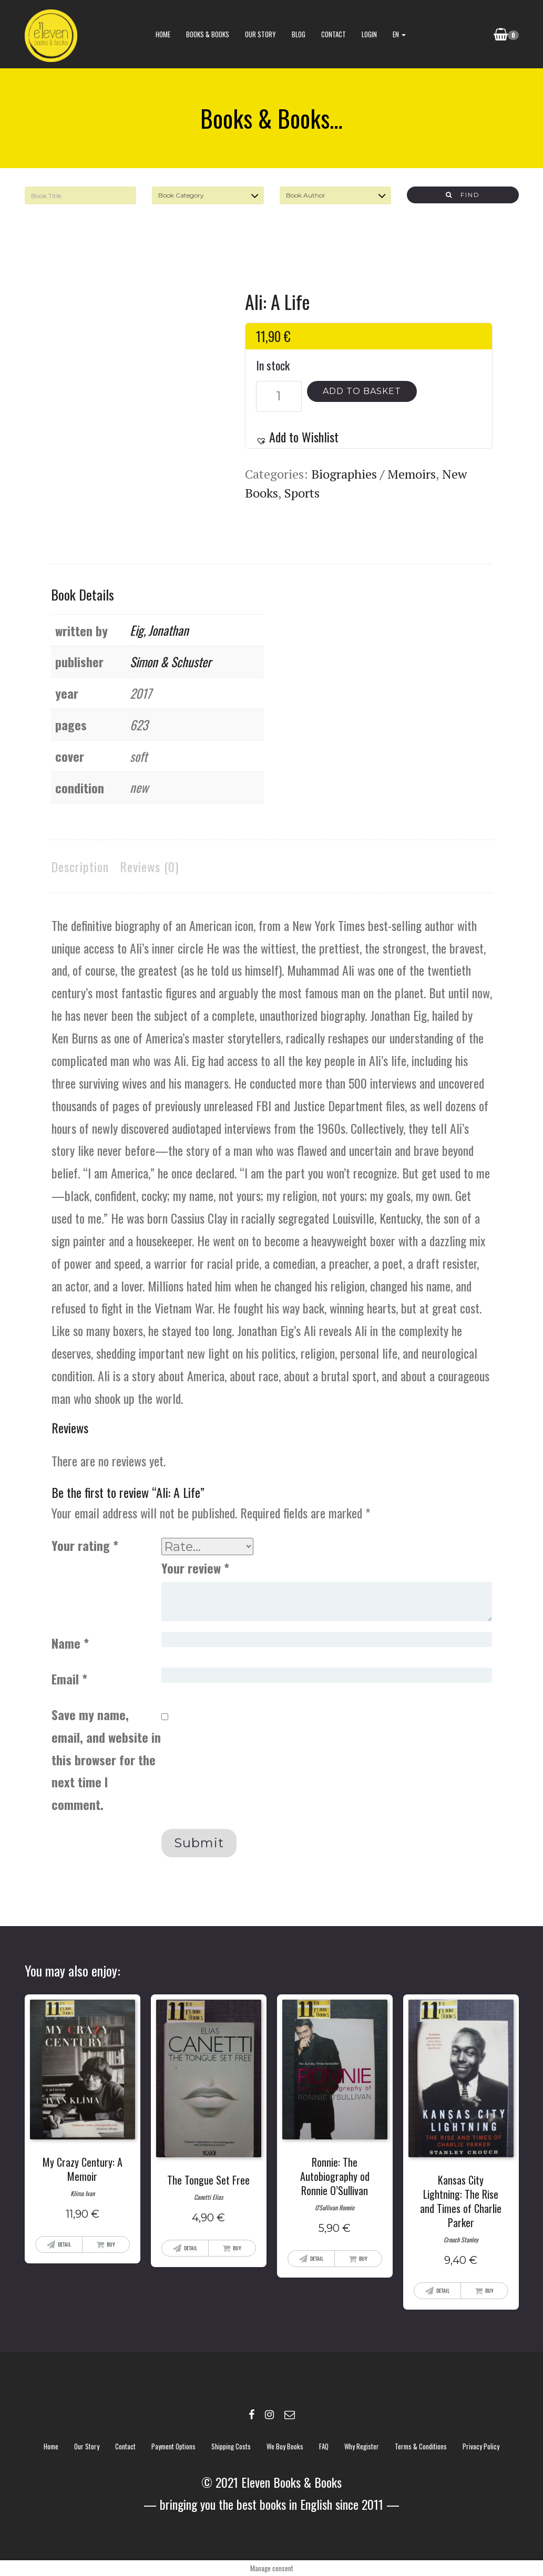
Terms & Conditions (421, 2446)
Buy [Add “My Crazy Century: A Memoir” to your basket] (111, 2244)
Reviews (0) (149, 866)
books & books (207, 34)
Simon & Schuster (170, 661)
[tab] (79, 866)
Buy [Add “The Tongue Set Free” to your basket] (237, 2248)
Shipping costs (231, 2446)
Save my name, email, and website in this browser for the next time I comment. (106, 1759)
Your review (195, 1567)
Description (80, 866)
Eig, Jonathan (159, 629)
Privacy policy (481, 2446)
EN (398, 34)
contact (333, 34)
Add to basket (362, 391)
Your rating (85, 1545)
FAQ (324, 2446)
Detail (64, 2244)
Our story (259, 34)
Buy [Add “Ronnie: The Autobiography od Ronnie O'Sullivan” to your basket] (363, 2258)
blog (298, 34)
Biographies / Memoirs (373, 473)
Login (368, 34)
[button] (297, 437)
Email (69, 1678)
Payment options (173, 2446)
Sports (302, 492)
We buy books (285, 2446)
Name (70, 1642)
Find (463, 195)
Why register (361, 2446)
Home (162, 34)
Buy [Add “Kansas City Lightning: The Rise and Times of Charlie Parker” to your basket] (489, 2290)
